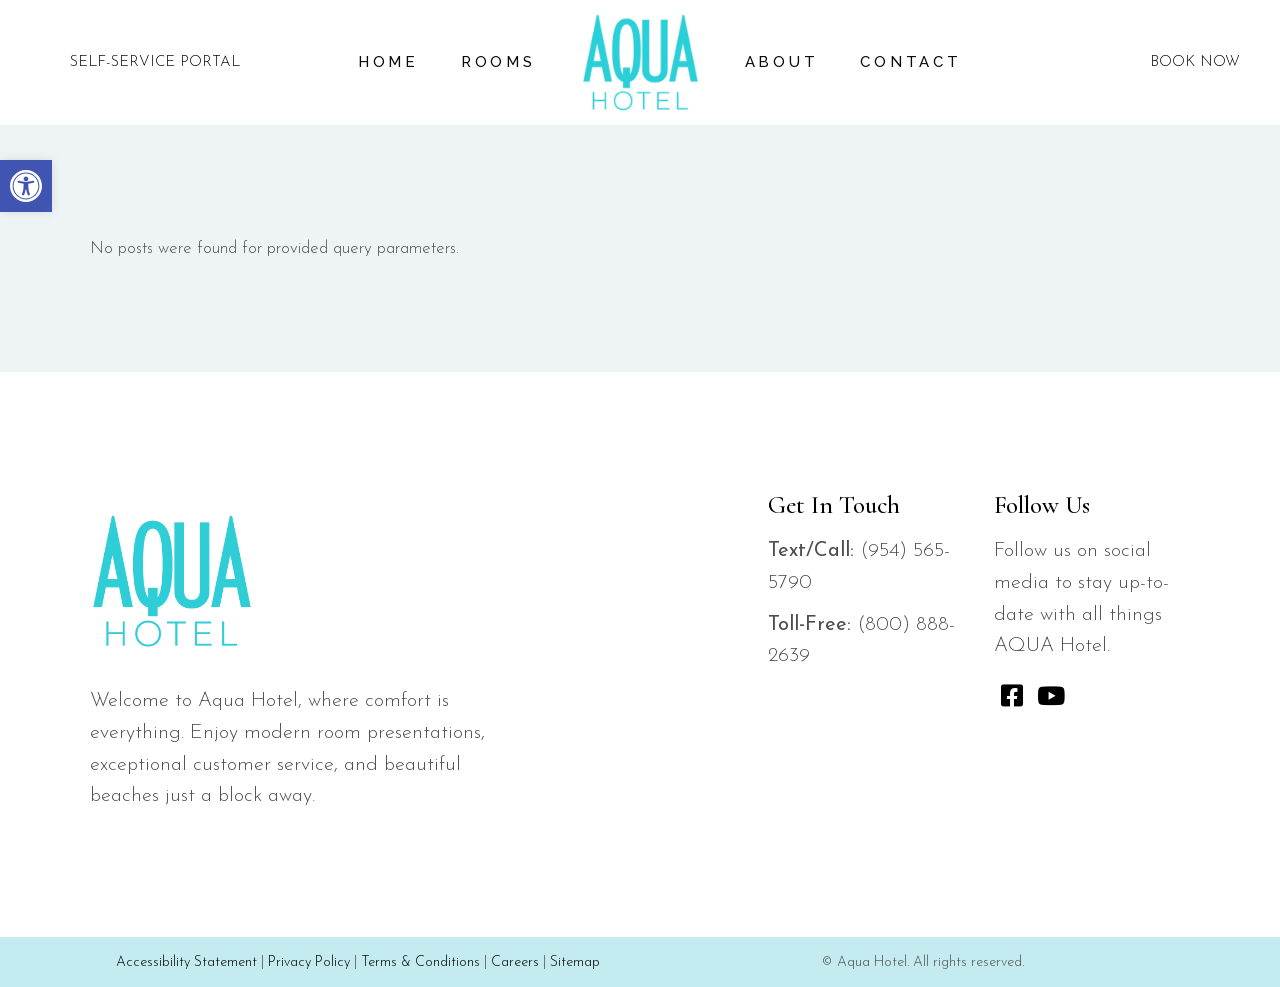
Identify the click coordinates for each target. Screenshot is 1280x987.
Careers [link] (515, 962)
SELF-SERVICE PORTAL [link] (155, 62)
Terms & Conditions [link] (420, 962)
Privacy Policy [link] (309, 962)
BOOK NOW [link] (1195, 62)
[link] (26, 186)
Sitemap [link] (575, 962)
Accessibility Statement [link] (186, 962)
